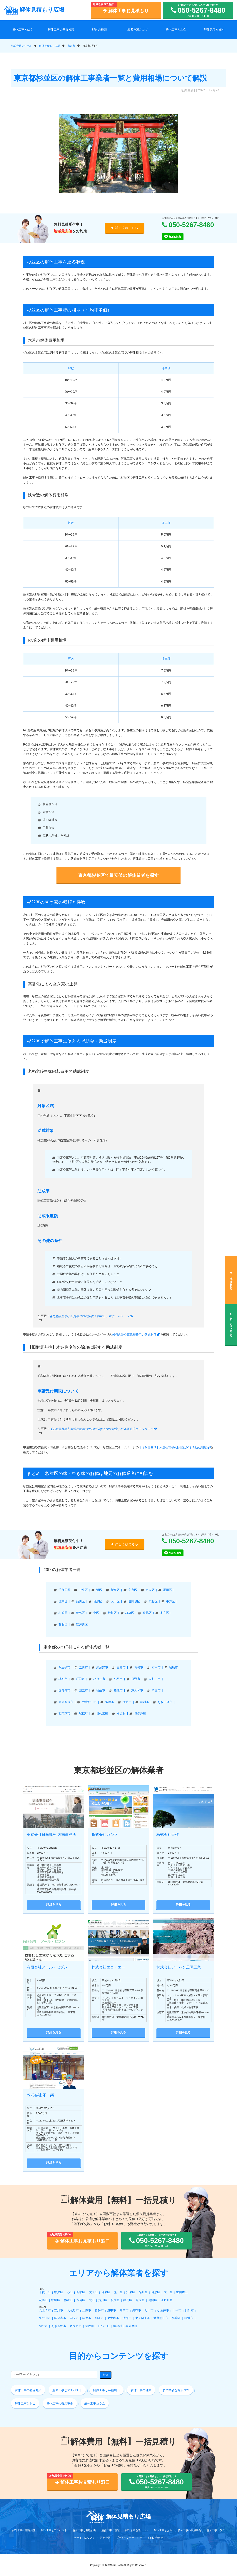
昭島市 (173, 1667)
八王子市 (64, 1667)
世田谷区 (134, 1601)
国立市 (83, 1690)
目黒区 (97, 1601)
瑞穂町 (83, 1713)
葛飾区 (63, 1624)
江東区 (63, 1601)
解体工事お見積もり (126, 10)
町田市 (80, 1678)
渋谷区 (153, 1601)
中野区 (170, 1601)
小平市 (118, 1678)
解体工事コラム (94, 2403)
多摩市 (109, 1702)
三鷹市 (121, 1667)
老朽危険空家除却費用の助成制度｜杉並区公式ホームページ (89, 1316)
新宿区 (115, 1589)
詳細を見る (53, 1904)
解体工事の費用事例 (59, 2403)
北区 (96, 1612)
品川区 (80, 1601)
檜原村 (121, 1713)
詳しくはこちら (124, 228)
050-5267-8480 (188, 225)
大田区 (115, 1601)
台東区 (150, 1589)
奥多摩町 (140, 1713)
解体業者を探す (214, 29)
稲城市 (127, 1702)
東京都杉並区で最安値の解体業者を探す (118, 875)
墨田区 (167, 1589)
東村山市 (155, 1678)
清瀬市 (156, 1690)
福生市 (100, 1690)
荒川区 (112, 1612)
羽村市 (144, 1702)
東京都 (71, 45)
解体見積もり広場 (34, 10)
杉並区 (63, 1612)
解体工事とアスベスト (67, 2390)
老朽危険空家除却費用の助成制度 (134, 1334)
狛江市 (118, 1690)
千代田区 (64, 1589)
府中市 (156, 1667)
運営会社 (105, 2537)
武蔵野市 (102, 1667)
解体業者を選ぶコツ (176, 2390)
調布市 (63, 1678)
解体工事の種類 (141, 2390)
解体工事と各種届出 (106, 2390)
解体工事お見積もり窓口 (82, 2240)
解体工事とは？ (22, 29)
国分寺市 (64, 1690)
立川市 (83, 1667)
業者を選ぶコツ (137, 29)
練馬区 (147, 1612)
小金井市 (99, 1678)
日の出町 (102, 1713)
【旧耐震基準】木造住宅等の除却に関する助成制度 (173, 1447)
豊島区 (80, 1612)
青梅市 (138, 1667)
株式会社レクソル (21, 45)
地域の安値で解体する (231, 1279)
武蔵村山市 (89, 1702)
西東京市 (64, 1713)
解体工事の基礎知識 (61, 29)
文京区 (132, 1589)
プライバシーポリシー (129, 2537)
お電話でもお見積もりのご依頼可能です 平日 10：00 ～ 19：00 (198, 10)
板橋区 (129, 1612)
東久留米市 (66, 1702)
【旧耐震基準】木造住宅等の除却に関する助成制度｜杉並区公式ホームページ (101, 1429)
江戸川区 (82, 1624)
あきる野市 (165, 1702)
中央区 (83, 1589)
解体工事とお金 (176, 29)
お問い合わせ (155, 2537)
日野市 (135, 1678)
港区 (99, 1589)
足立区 (164, 1612)
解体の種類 (99, 29)
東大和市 (137, 1690)
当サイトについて (84, 2537)
